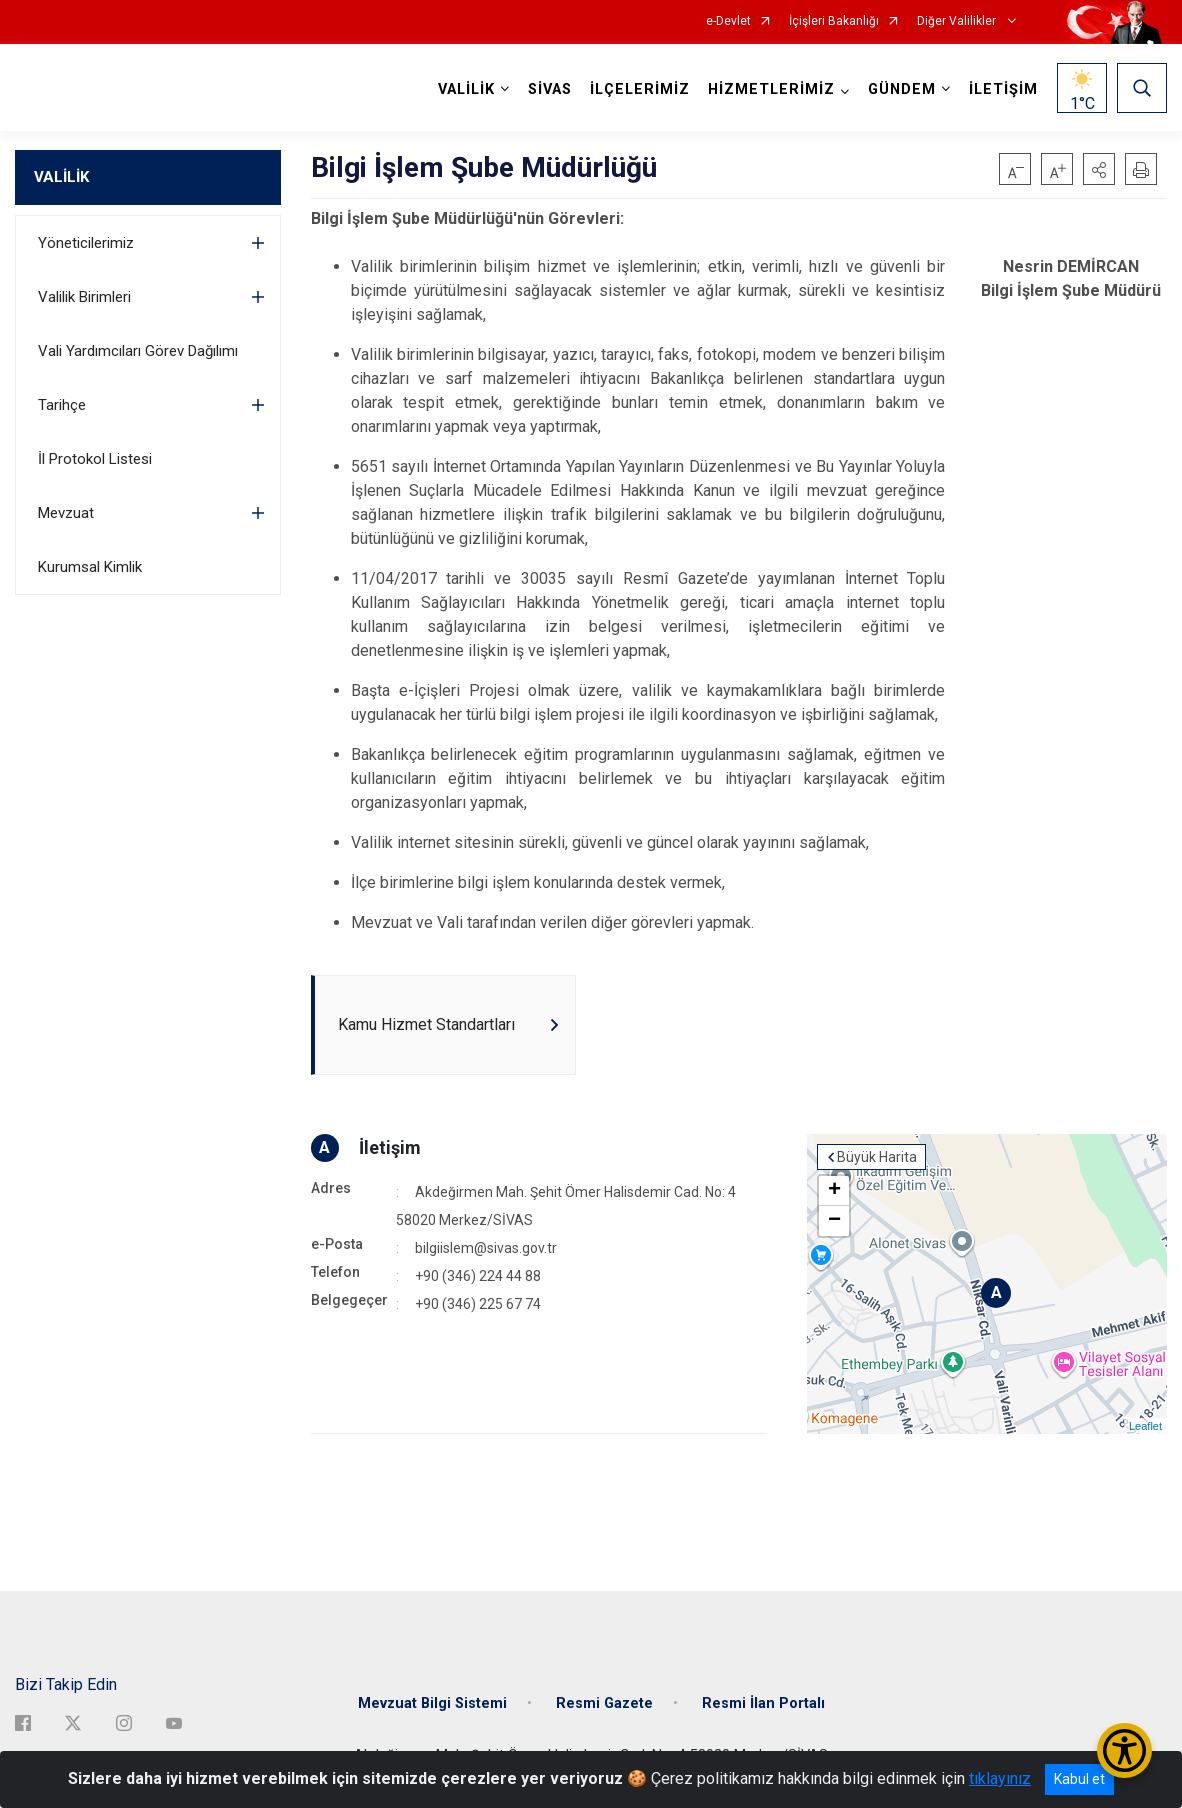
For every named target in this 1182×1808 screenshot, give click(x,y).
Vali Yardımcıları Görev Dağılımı (138, 351)
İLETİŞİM (1003, 89)
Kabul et (1079, 1779)
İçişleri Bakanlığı (834, 21)
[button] (1099, 169)
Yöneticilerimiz (86, 243)
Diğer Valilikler (958, 21)
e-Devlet (728, 21)
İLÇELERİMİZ (640, 89)
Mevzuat (66, 513)
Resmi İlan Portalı (763, 1703)
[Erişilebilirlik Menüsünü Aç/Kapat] (1124, 1750)
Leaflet (1145, 1426)
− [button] (834, 1221)
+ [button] (834, 1191)
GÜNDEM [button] (902, 89)
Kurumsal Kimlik (90, 567)
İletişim (390, 1147)
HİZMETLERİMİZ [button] (771, 89)
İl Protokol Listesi (95, 459)
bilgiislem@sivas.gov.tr (486, 1248)
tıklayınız (1000, 1778)
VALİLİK (61, 177)
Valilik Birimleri (84, 297)
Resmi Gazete (604, 1703)
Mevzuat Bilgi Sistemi (432, 1703)
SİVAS (550, 89)
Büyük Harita (877, 1157)
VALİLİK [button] (466, 89)
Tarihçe (62, 405)
